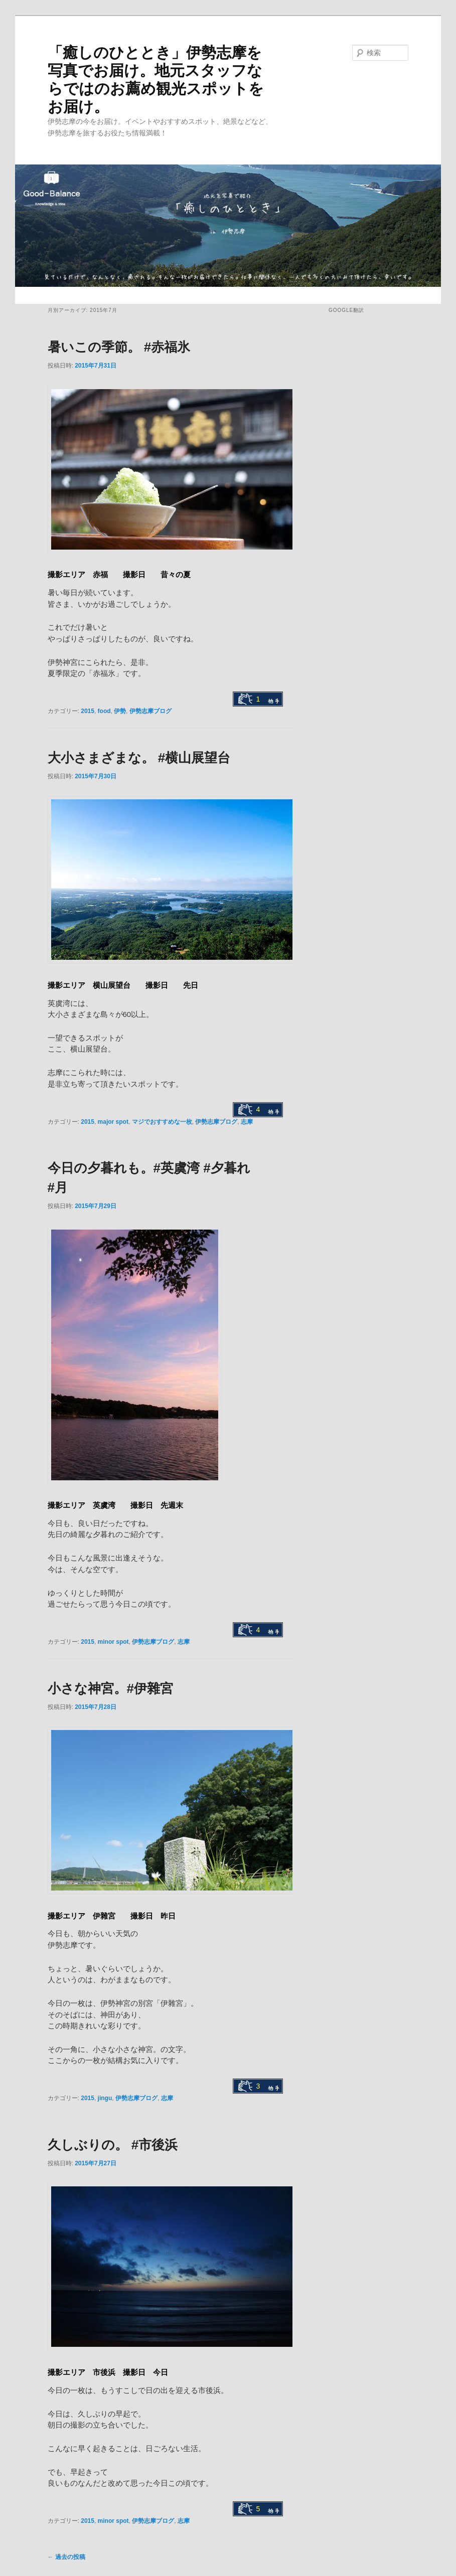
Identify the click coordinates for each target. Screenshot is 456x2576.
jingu (105, 2098)
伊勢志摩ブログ (150, 711)
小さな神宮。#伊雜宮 (110, 1688)
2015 (87, 711)
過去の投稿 (66, 2556)
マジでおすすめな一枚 (162, 1121)
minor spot (113, 1641)
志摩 (247, 1121)
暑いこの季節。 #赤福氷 (119, 347)
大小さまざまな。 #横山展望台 (139, 757)
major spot (113, 1121)
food (104, 711)
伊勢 (120, 711)
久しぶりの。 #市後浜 (113, 2144)
